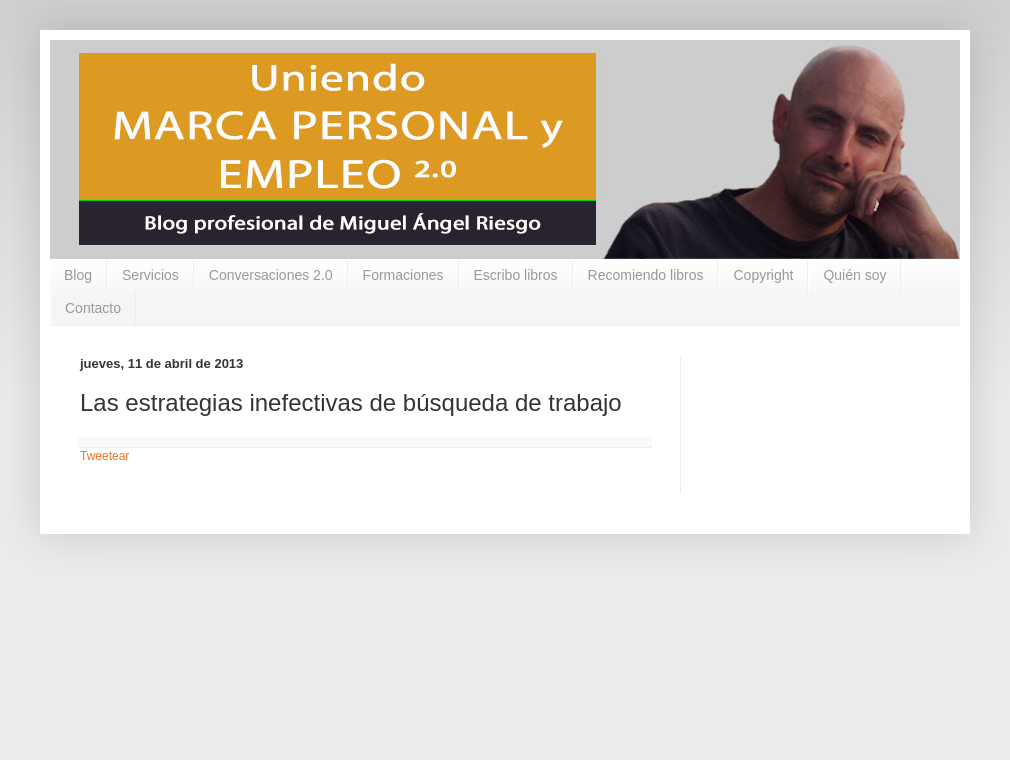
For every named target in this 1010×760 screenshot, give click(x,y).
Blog (78, 275)
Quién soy (854, 275)
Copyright (763, 275)
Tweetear (104, 456)
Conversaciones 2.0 (271, 275)
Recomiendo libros (646, 275)
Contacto (93, 308)
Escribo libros (516, 275)
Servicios (150, 275)
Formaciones (403, 275)
